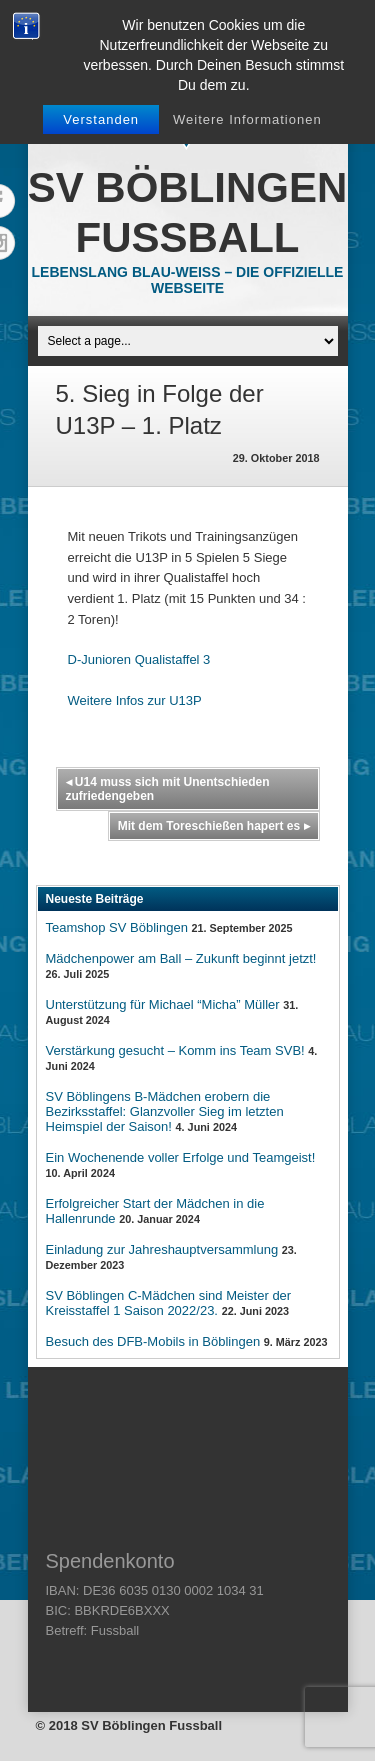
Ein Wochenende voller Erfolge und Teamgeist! (181, 1157)
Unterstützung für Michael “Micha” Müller (163, 1004)
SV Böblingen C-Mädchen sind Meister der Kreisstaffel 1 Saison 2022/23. (169, 1303)
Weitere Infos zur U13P (135, 700)
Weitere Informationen (247, 119)
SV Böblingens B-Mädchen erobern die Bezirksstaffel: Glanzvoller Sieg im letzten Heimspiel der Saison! (165, 1111)
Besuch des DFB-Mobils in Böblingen (153, 1341)
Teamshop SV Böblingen (117, 927)
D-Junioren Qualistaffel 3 (139, 659)
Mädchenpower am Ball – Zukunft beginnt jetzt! (181, 958)
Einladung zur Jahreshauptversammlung (162, 1249)
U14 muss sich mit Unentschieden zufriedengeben (168, 789)
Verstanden (101, 119)
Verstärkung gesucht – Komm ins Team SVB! (175, 1050)
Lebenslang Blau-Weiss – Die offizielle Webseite (188, 280)
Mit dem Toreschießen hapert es (214, 826)
